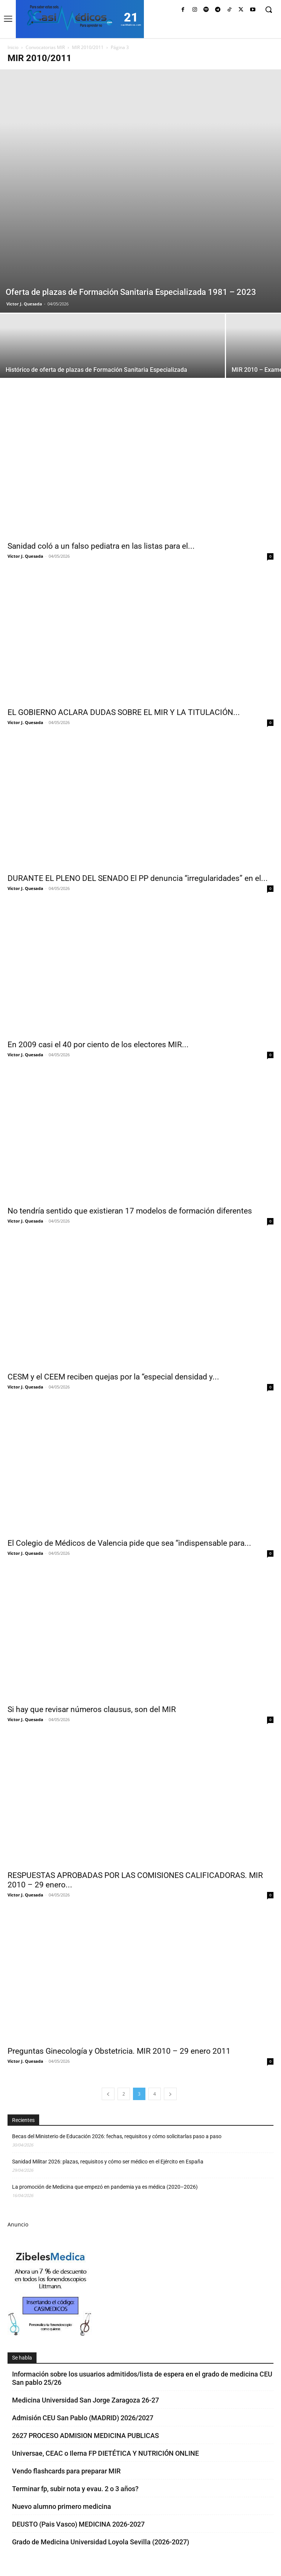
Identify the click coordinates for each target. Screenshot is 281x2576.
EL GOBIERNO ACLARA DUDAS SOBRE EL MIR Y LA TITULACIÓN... (124, 712)
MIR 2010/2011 (88, 47)
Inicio (13, 47)
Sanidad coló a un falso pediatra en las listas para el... (101, 546)
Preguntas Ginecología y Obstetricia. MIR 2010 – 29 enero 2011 (119, 2051)
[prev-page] (108, 2094)
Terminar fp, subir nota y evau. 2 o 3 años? (75, 2489)
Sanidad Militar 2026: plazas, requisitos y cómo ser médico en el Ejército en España (107, 2162)
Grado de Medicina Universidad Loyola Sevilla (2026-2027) (100, 2542)
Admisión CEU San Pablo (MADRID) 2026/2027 (82, 2418)
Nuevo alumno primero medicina (61, 2506)
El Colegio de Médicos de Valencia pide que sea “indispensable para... (129, 1543)
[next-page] (170, 2094)
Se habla (22, 2358)
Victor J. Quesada (24, 304)
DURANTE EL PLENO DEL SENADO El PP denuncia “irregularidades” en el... (138, 878)
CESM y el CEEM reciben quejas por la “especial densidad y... (113, 1376)
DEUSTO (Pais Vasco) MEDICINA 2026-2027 (78, 2524)
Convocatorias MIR (45, 47)
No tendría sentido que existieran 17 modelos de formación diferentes (130, 1210)
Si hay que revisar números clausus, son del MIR (92, 1709)
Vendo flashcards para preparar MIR (66, 2471)
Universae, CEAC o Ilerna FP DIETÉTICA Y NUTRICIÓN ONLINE (105, 2453)
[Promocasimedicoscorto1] (50, 2334)
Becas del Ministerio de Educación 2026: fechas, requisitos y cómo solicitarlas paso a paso (116, 2136)
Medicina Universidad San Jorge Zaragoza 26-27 (85, 2400)
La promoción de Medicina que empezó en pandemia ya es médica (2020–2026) (105, 2187)
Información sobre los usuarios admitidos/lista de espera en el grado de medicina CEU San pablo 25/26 (142, 2378)
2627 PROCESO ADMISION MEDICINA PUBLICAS (85, 2435)
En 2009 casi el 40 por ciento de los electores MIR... (98, 1044)
